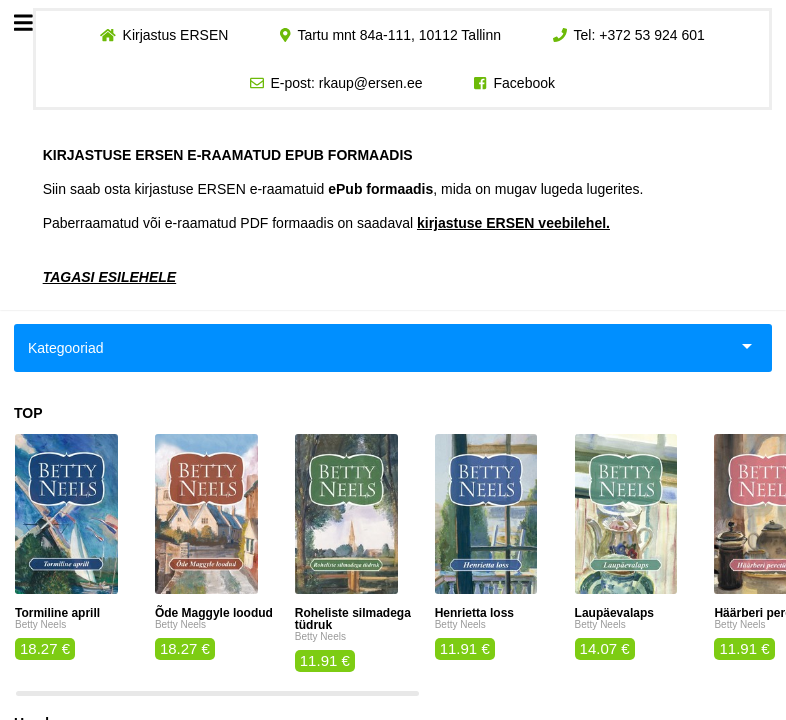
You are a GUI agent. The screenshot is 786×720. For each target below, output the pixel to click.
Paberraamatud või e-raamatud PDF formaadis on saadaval (326, 223)
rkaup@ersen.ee (371, 83)
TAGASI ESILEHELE (110, 277)
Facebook (524, 83)
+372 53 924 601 (652, 35)
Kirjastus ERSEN (175, 35)
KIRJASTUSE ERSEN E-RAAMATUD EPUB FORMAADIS (228, 155)
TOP (28, 413)
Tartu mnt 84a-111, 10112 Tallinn (399, 35)
